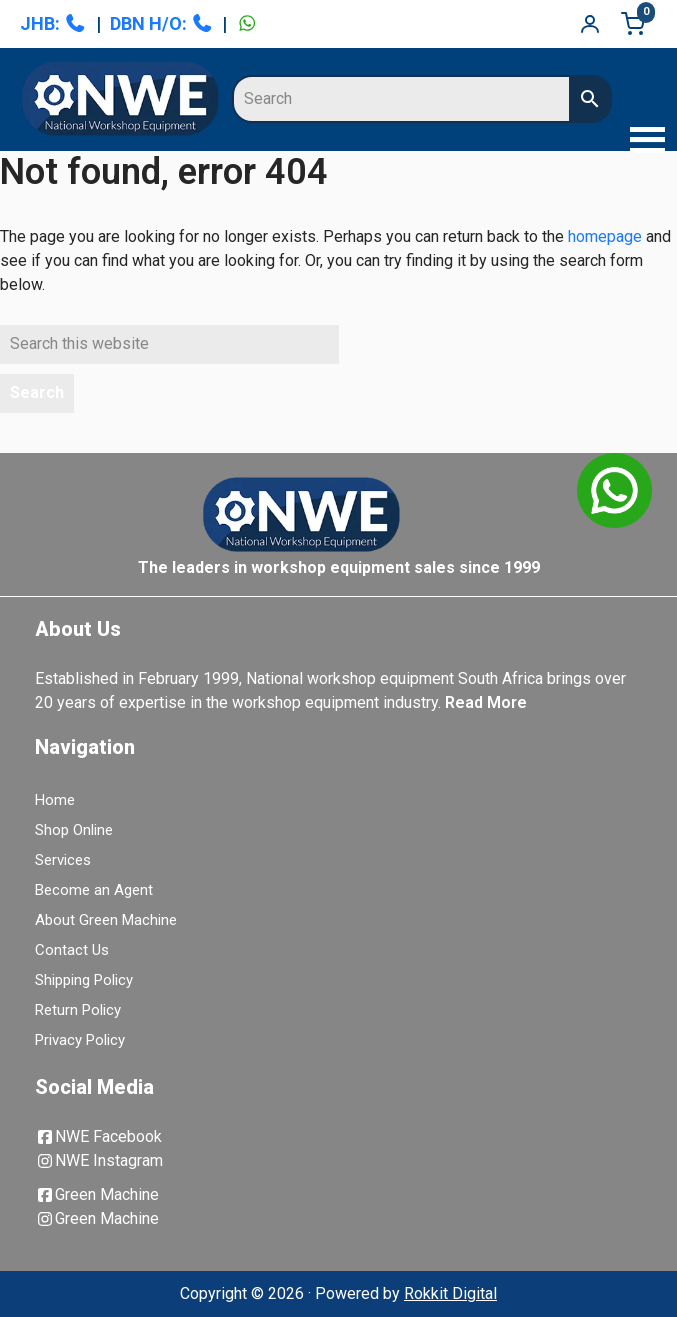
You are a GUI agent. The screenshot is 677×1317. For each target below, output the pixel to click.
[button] (642, 142)
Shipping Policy (84, 980)
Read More (486, 702)
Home (55, 800)
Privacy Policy (80, 1040)
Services (63, 860)
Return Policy (78, 1010)
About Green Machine (106, 920)
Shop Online (74, 830)
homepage (605, 236)
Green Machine (97, 1194)
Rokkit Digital (450, 1293)
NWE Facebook (98, 1136)
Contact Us (72, 950)
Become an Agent (94, 890)
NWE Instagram (99, 1160)
